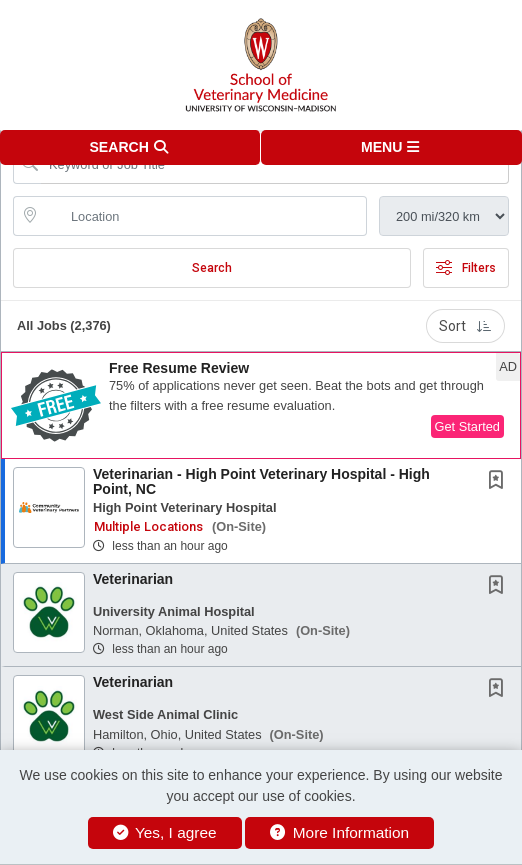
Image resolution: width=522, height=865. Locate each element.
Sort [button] (465, 326)
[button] (391, 147)
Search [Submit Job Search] (212, 268)
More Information (339, 832)
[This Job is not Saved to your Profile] (500, 482)
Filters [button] (466, 268)
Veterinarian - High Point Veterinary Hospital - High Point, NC (261, 481)
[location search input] (204, 216)
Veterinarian (133, 579)
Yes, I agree (165, 832)
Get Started (467, 426)
